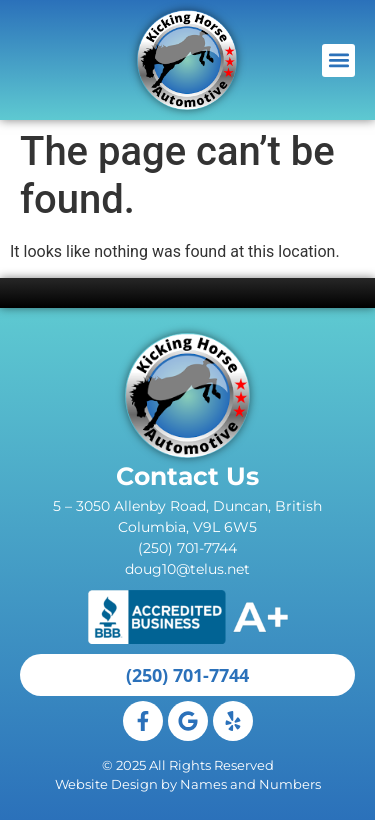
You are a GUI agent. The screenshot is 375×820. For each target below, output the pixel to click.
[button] (338, 60)
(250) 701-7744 (187, 548)
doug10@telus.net (187, 569)
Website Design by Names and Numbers (188, 784)
